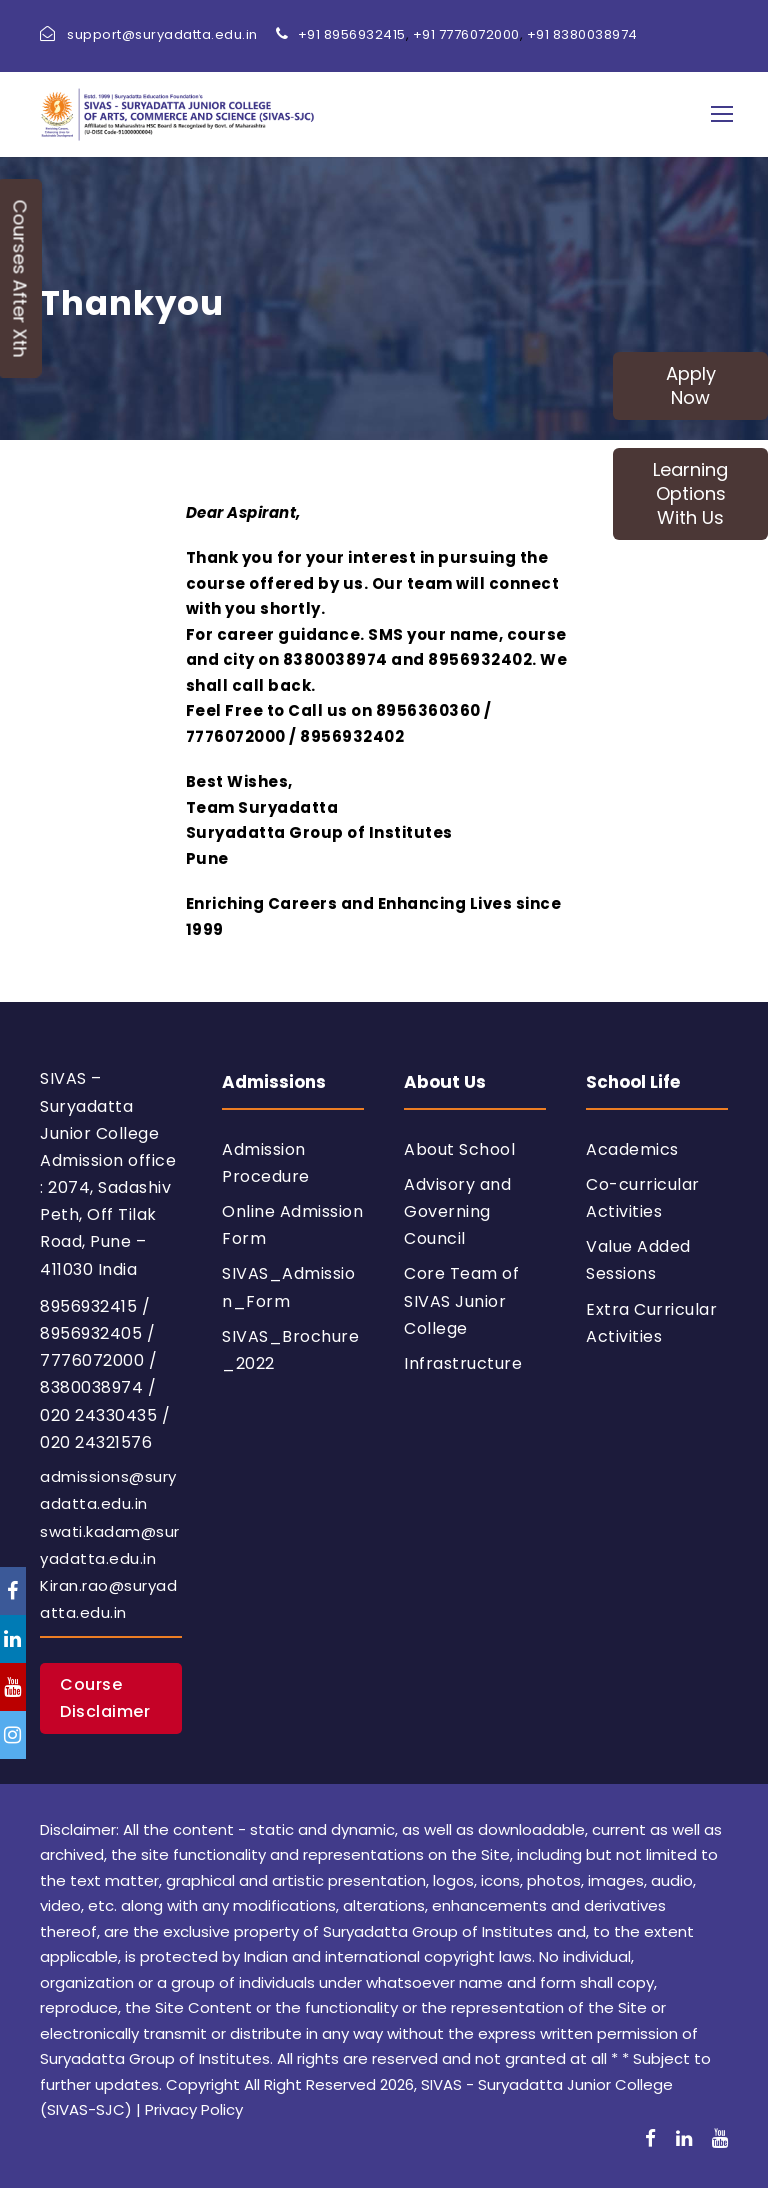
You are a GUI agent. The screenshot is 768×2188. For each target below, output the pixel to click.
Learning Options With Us (690, 493)
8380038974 (335, 659)
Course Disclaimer (105, 1698)
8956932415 (88, 1306)
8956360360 (428, 710)
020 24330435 (98, 1415)
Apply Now (691, 385)
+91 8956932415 (352, 34)
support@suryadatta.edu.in (162, 34)
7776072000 (236, 736)
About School (459, 1149)
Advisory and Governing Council (457, 1211)
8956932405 (91, 1333)
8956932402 (480, 659)
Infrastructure (463, 1363)
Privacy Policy (194, 2109)
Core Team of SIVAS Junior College (461, 1300)
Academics (632, 1149)
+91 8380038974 (582, 34)
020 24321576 (96, 1442)
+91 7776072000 (466, 34)
